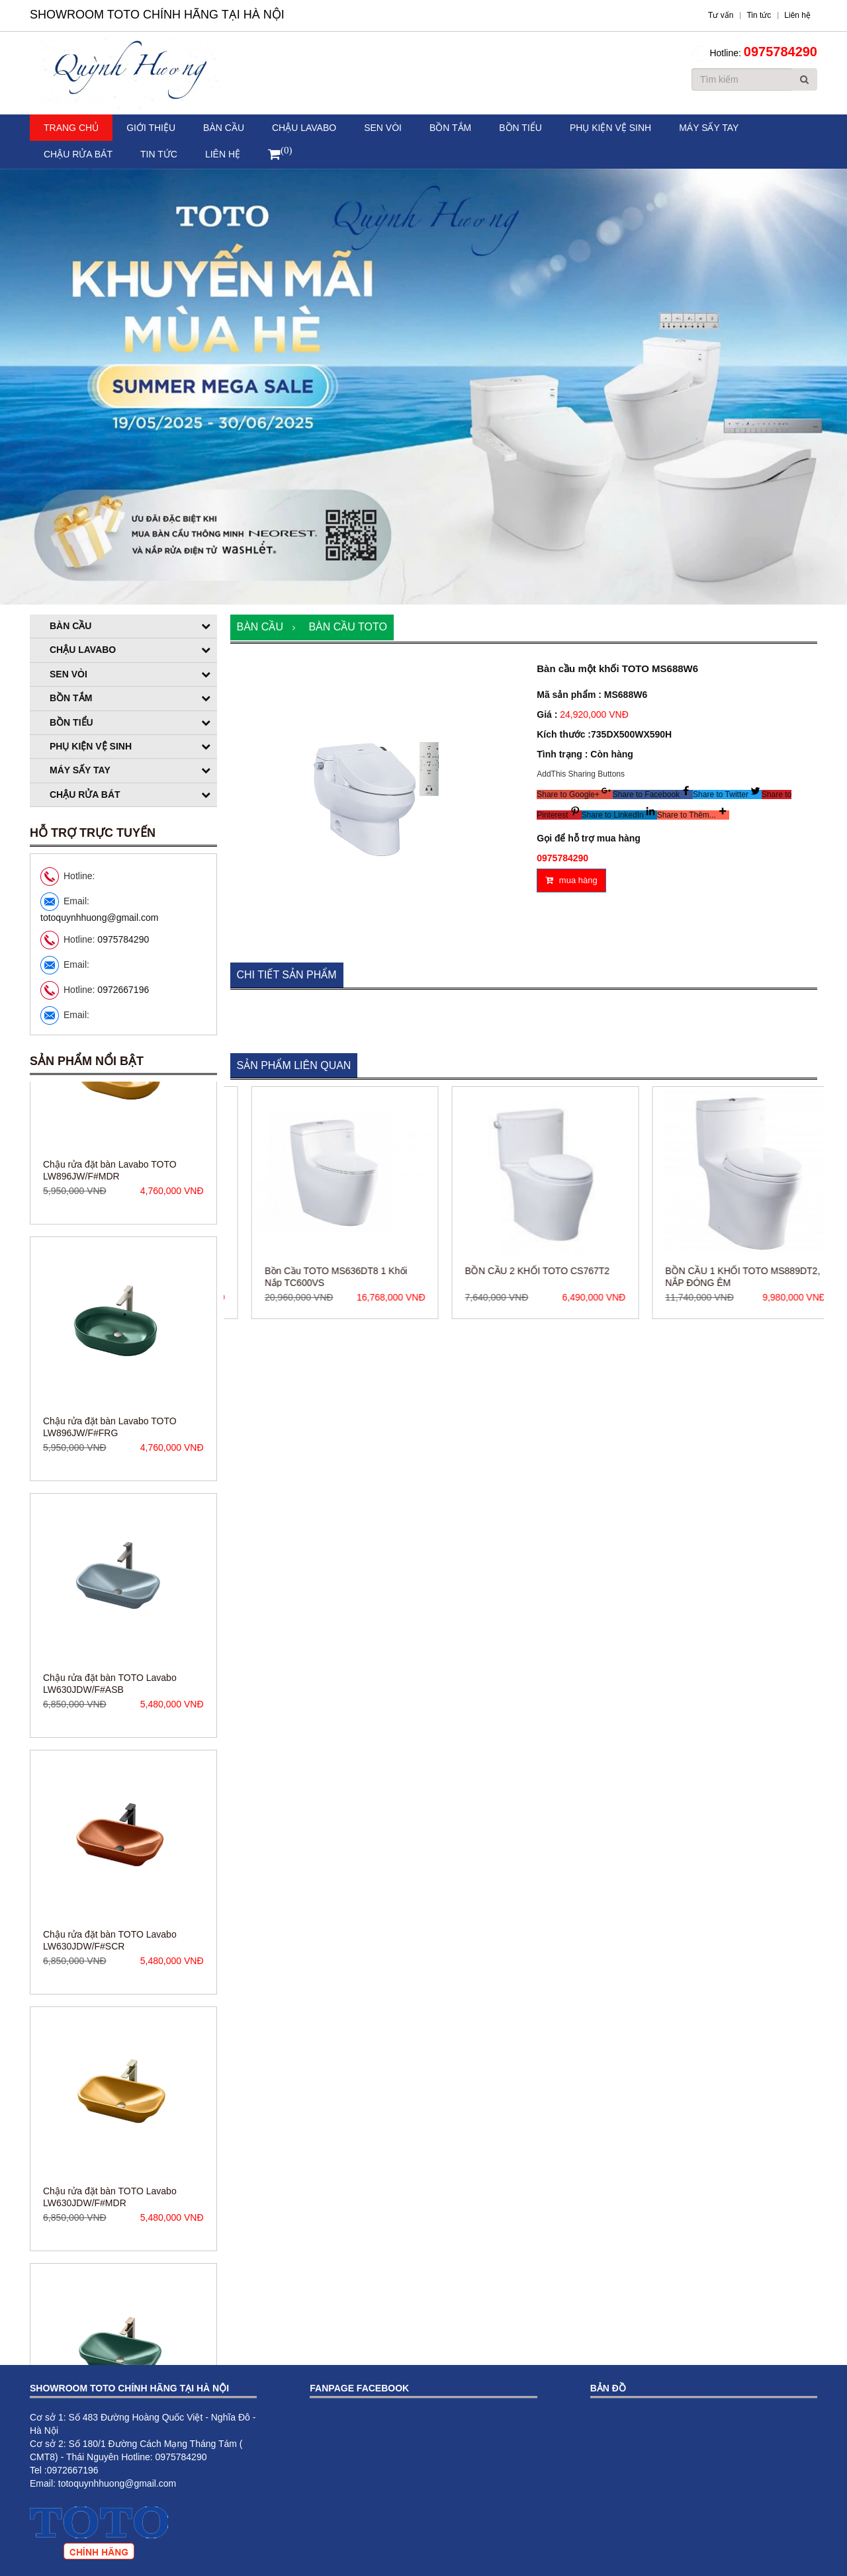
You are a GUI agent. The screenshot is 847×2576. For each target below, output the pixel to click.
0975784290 (780, 51)
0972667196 (123, 989)
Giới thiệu (150, 127)
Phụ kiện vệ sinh (610, 127)
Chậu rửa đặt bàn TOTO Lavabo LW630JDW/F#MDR (110, 2299)
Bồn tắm (450, 127)
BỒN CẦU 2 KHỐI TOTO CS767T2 (622, 1271)
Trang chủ (71, 127)
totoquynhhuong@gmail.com (99, 917)
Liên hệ (222, 154)
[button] (574, 794)
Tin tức (158, 154)
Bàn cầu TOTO (347, 626)
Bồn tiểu (520, 127)
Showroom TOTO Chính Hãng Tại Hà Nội (157, 14)
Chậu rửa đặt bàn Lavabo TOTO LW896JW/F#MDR (110, 1272)
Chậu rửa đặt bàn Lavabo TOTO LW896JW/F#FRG (110, 1529)
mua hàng (571, 880)
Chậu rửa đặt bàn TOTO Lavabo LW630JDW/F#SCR (110, 2042)
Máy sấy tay (708, 127)
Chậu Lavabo (304, 127)
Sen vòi (383, 127)
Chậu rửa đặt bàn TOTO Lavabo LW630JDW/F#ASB (110, 1785)
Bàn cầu (223, 127)
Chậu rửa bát (78, 154)
